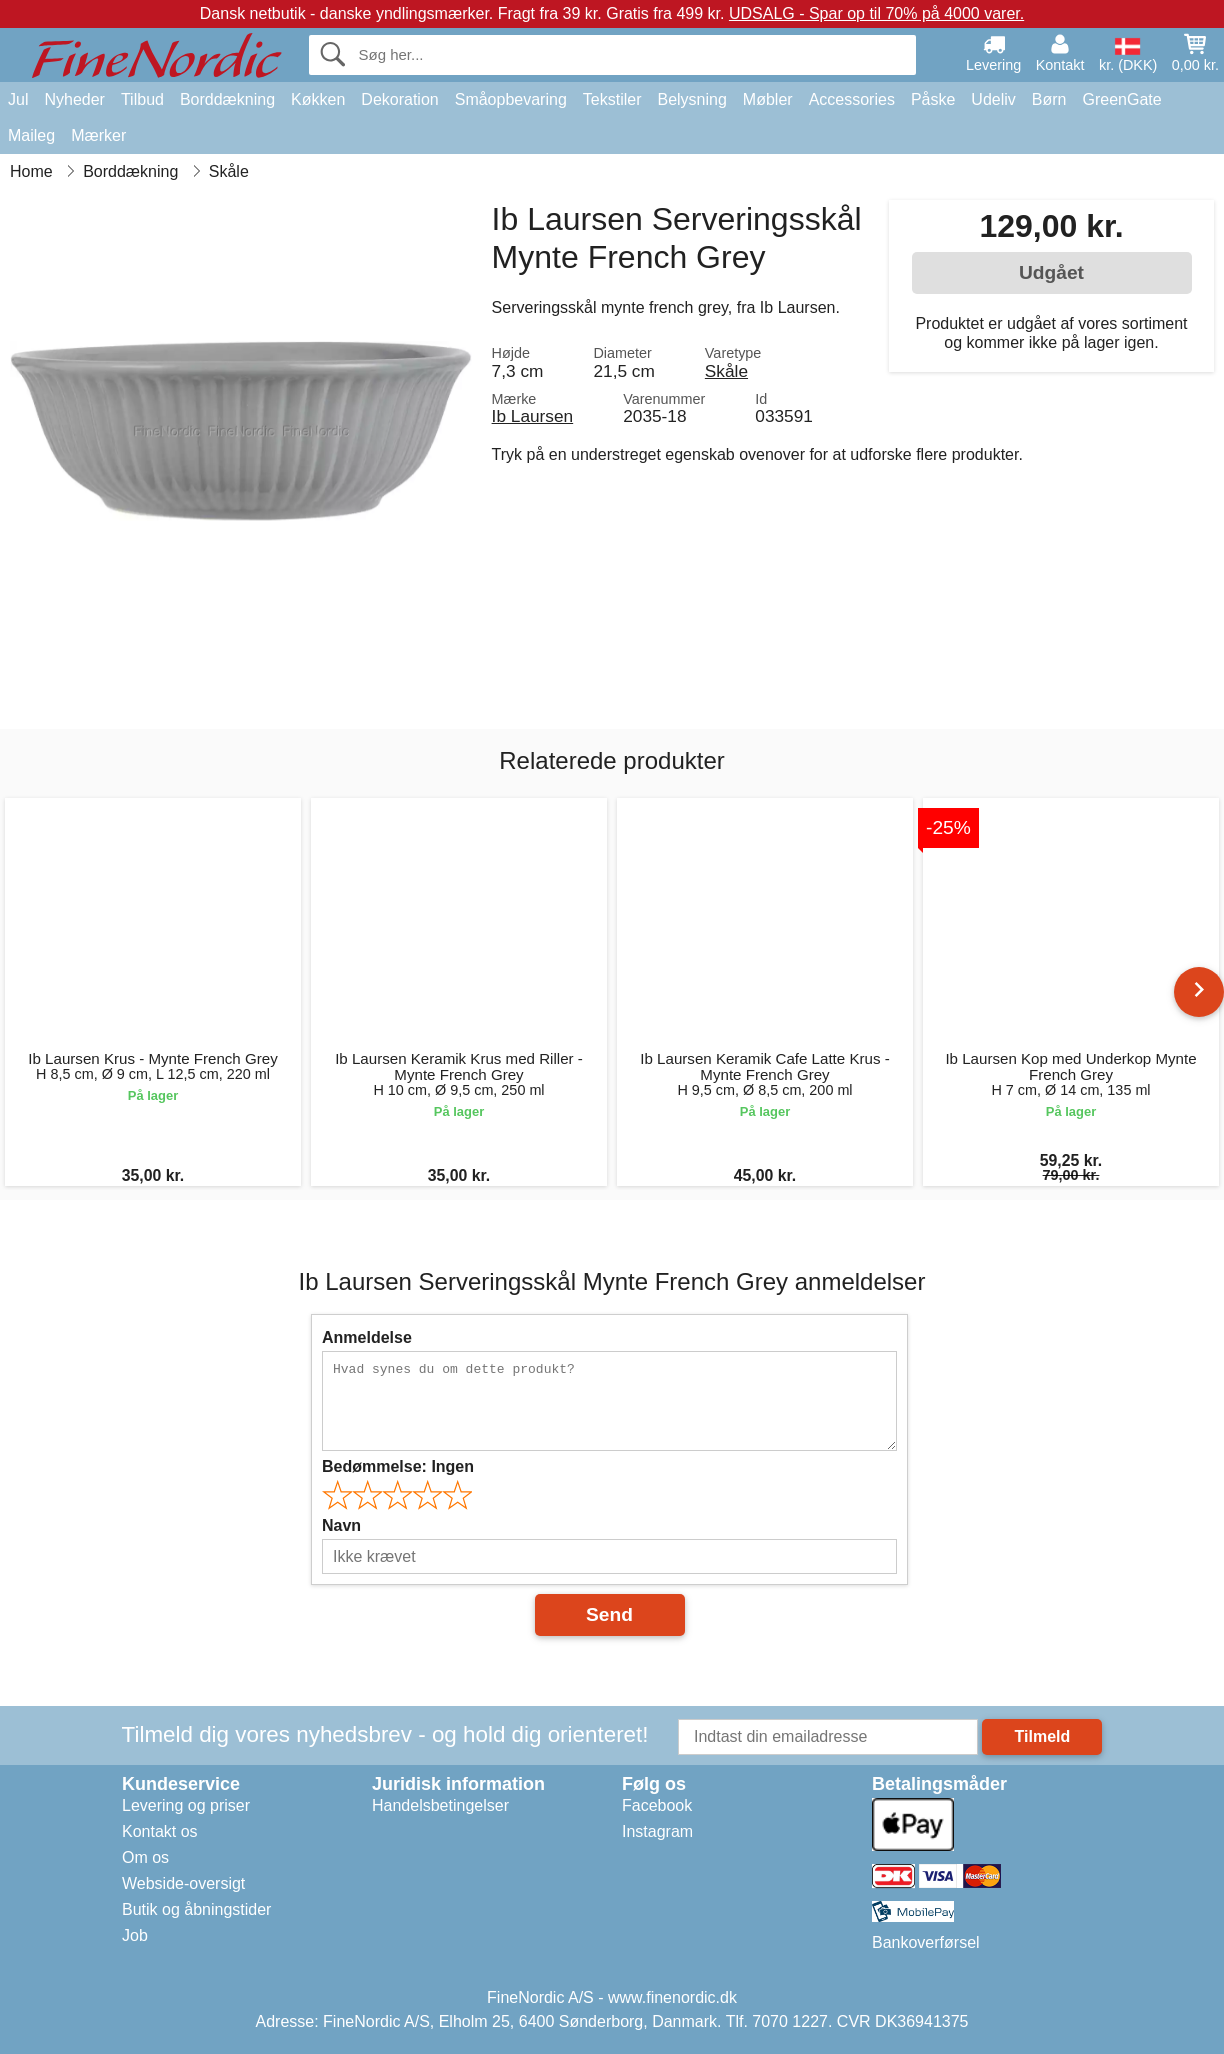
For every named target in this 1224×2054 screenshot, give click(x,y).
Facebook (657, 1805)
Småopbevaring (511, 99)
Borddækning (227, 99)
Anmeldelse (367, 1337)
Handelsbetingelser (440, 1805)
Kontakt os (160, 1831)
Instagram (657, 1831)
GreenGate (1122, 99)
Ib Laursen (533, 416)
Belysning (691, 99)
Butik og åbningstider (196, 1909)
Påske (933, 99)
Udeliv (993, 99)
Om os (145, 1857)
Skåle (726, 371)
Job (135, 1935)
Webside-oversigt (183, 1883)
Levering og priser (186, 1805)
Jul (18, 99)
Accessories (852, 99)
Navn (341, 1525)
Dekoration (399, 99)
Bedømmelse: (398, 1466)
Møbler (768, 99)
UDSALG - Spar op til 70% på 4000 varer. (876, 13)
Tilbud (142, 99)
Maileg (31, 135)
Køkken (318, 99)
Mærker (98, 135)
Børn (1049, 99)
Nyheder (74, 99)
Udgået (1051, 272)
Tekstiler (612, 99)
